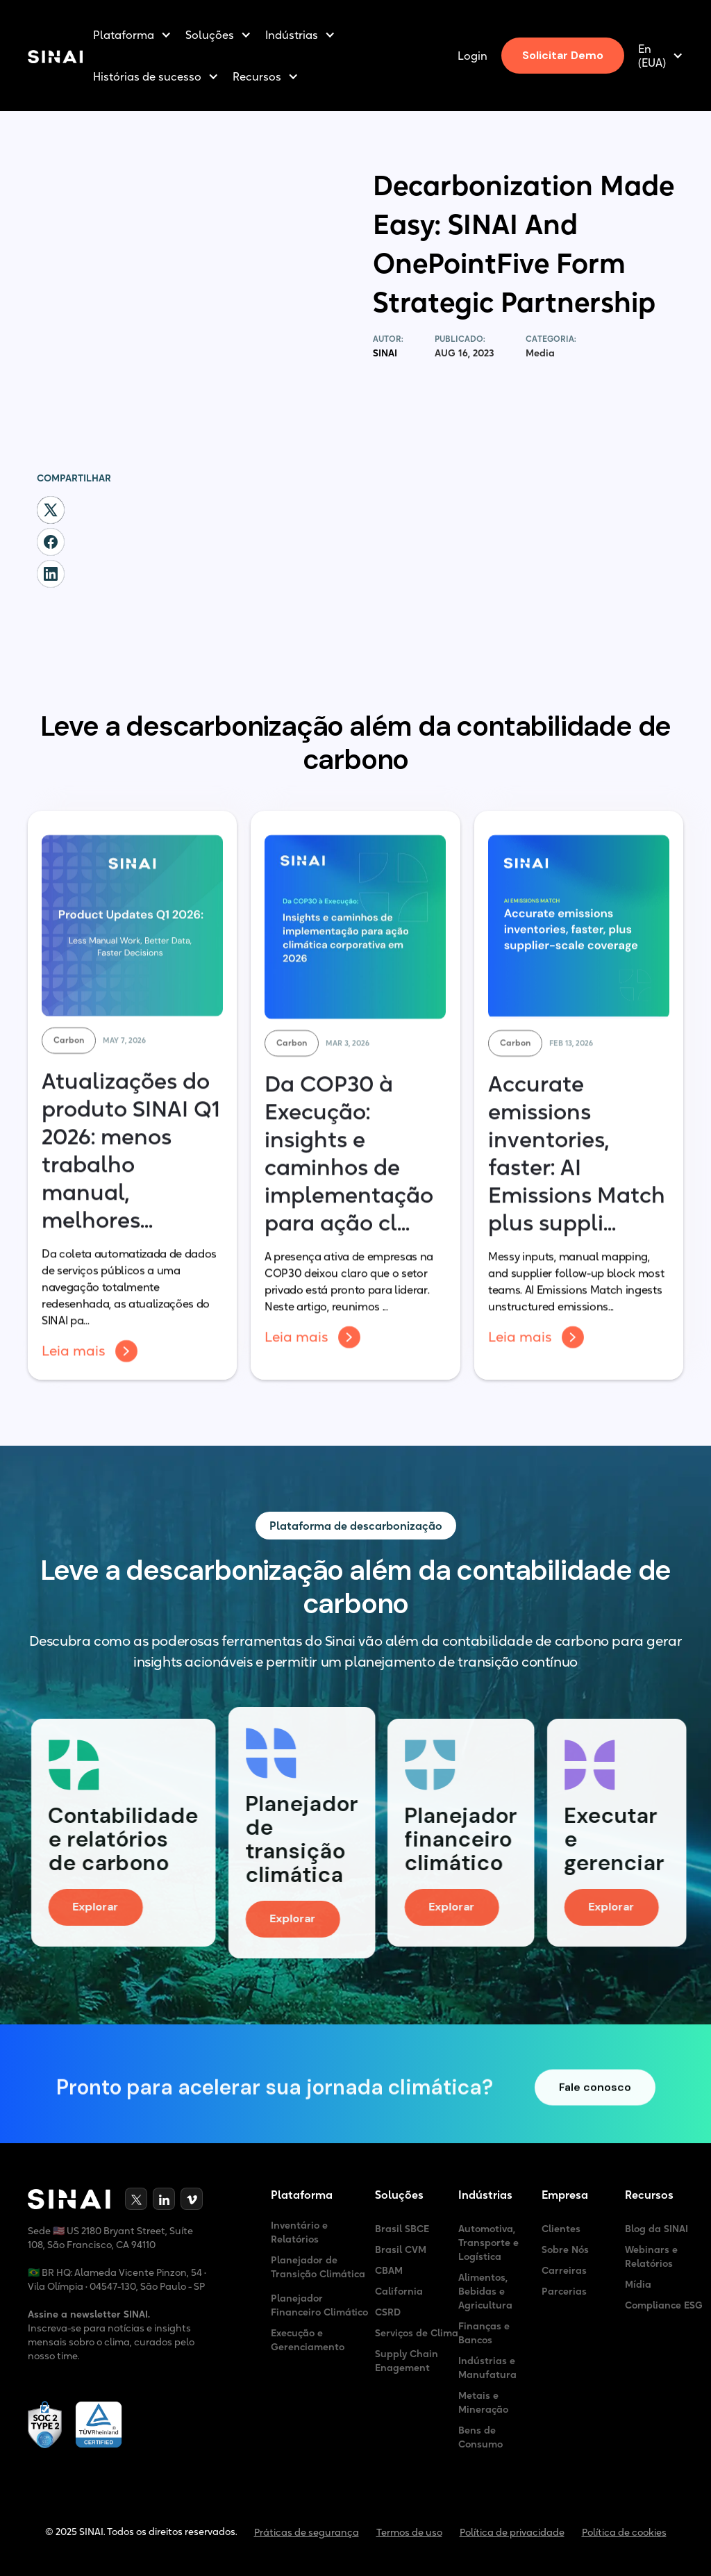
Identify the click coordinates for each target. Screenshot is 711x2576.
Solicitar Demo (562, 55)
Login (472, 56)
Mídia (638, 2284)
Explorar (108, 1907)
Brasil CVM (400, 2249)
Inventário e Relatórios (299, 2232)
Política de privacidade (512, 2532)
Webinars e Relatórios (651, 2256)
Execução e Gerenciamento (307, 2340)
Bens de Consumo (480, 2437)
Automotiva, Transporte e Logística (488, 2242)
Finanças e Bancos (484, 2333)
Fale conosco (595, 2099)
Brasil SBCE (402, 2228)
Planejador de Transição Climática (318, 2267)
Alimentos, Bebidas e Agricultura (485, 2291)
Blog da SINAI (656, 2228)
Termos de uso (409, 2532)
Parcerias (564, 2291)
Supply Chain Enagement (406, 2360)
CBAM (389, 2270)
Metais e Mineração (483, 2402)
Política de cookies (624, 2532)
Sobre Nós (565, 2249)
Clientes (561, 2228)
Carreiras (564, 2270)
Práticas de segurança (306, 2532)
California (399, 2291)
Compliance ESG (664, 2305)
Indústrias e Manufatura (487, 2367)
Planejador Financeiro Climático (319, 2305)
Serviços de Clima (416, 2333)
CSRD (388, 2312)
